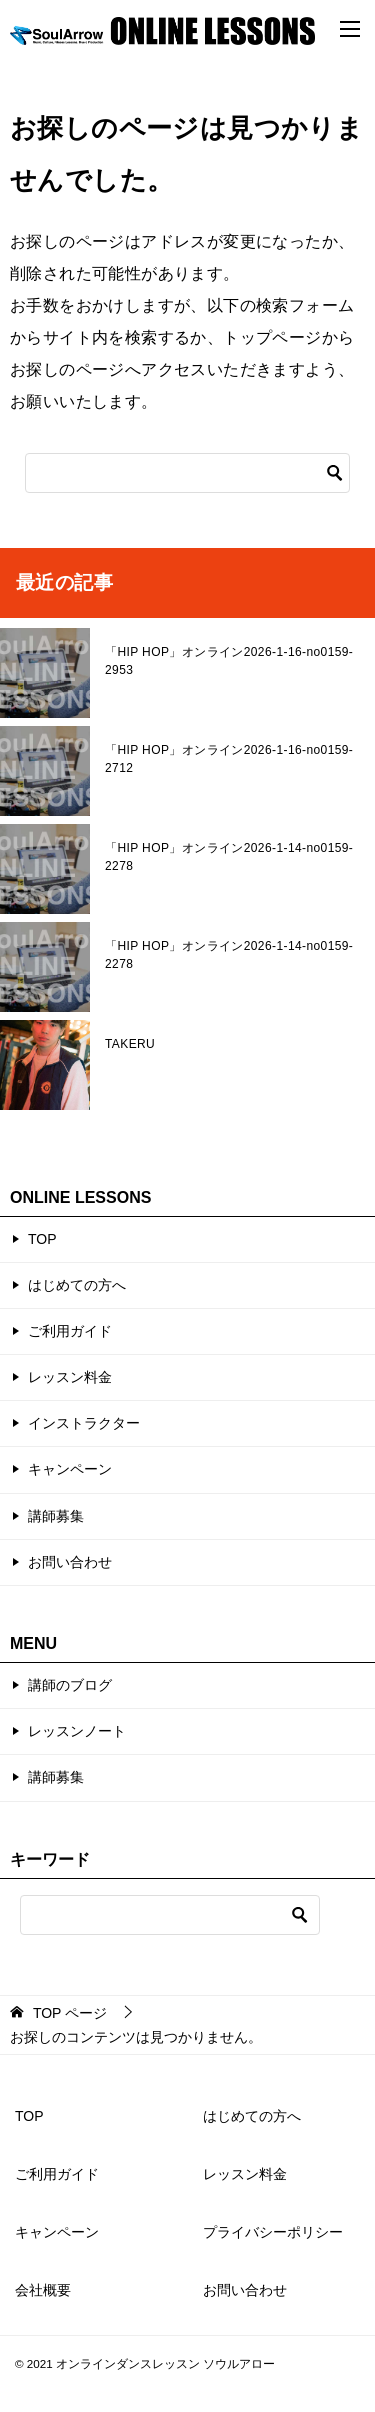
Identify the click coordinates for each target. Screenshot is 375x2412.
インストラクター (84, 1423)
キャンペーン (70, 1469)
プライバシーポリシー (273, 2232)
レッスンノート (77, 1731)
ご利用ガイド (70, 1331)
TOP (42, 1239)
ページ (70, 2013)
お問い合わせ (70, 1562)
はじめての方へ (77, 1285)
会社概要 (43, 2290)
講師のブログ (70, 1685)
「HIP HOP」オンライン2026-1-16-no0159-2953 (229, 661)
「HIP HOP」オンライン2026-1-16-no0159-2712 (229, 759)
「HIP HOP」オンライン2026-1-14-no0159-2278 (229, 857)
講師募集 (56, 1516)
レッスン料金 (70, 1377)
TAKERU (130, 1044)
